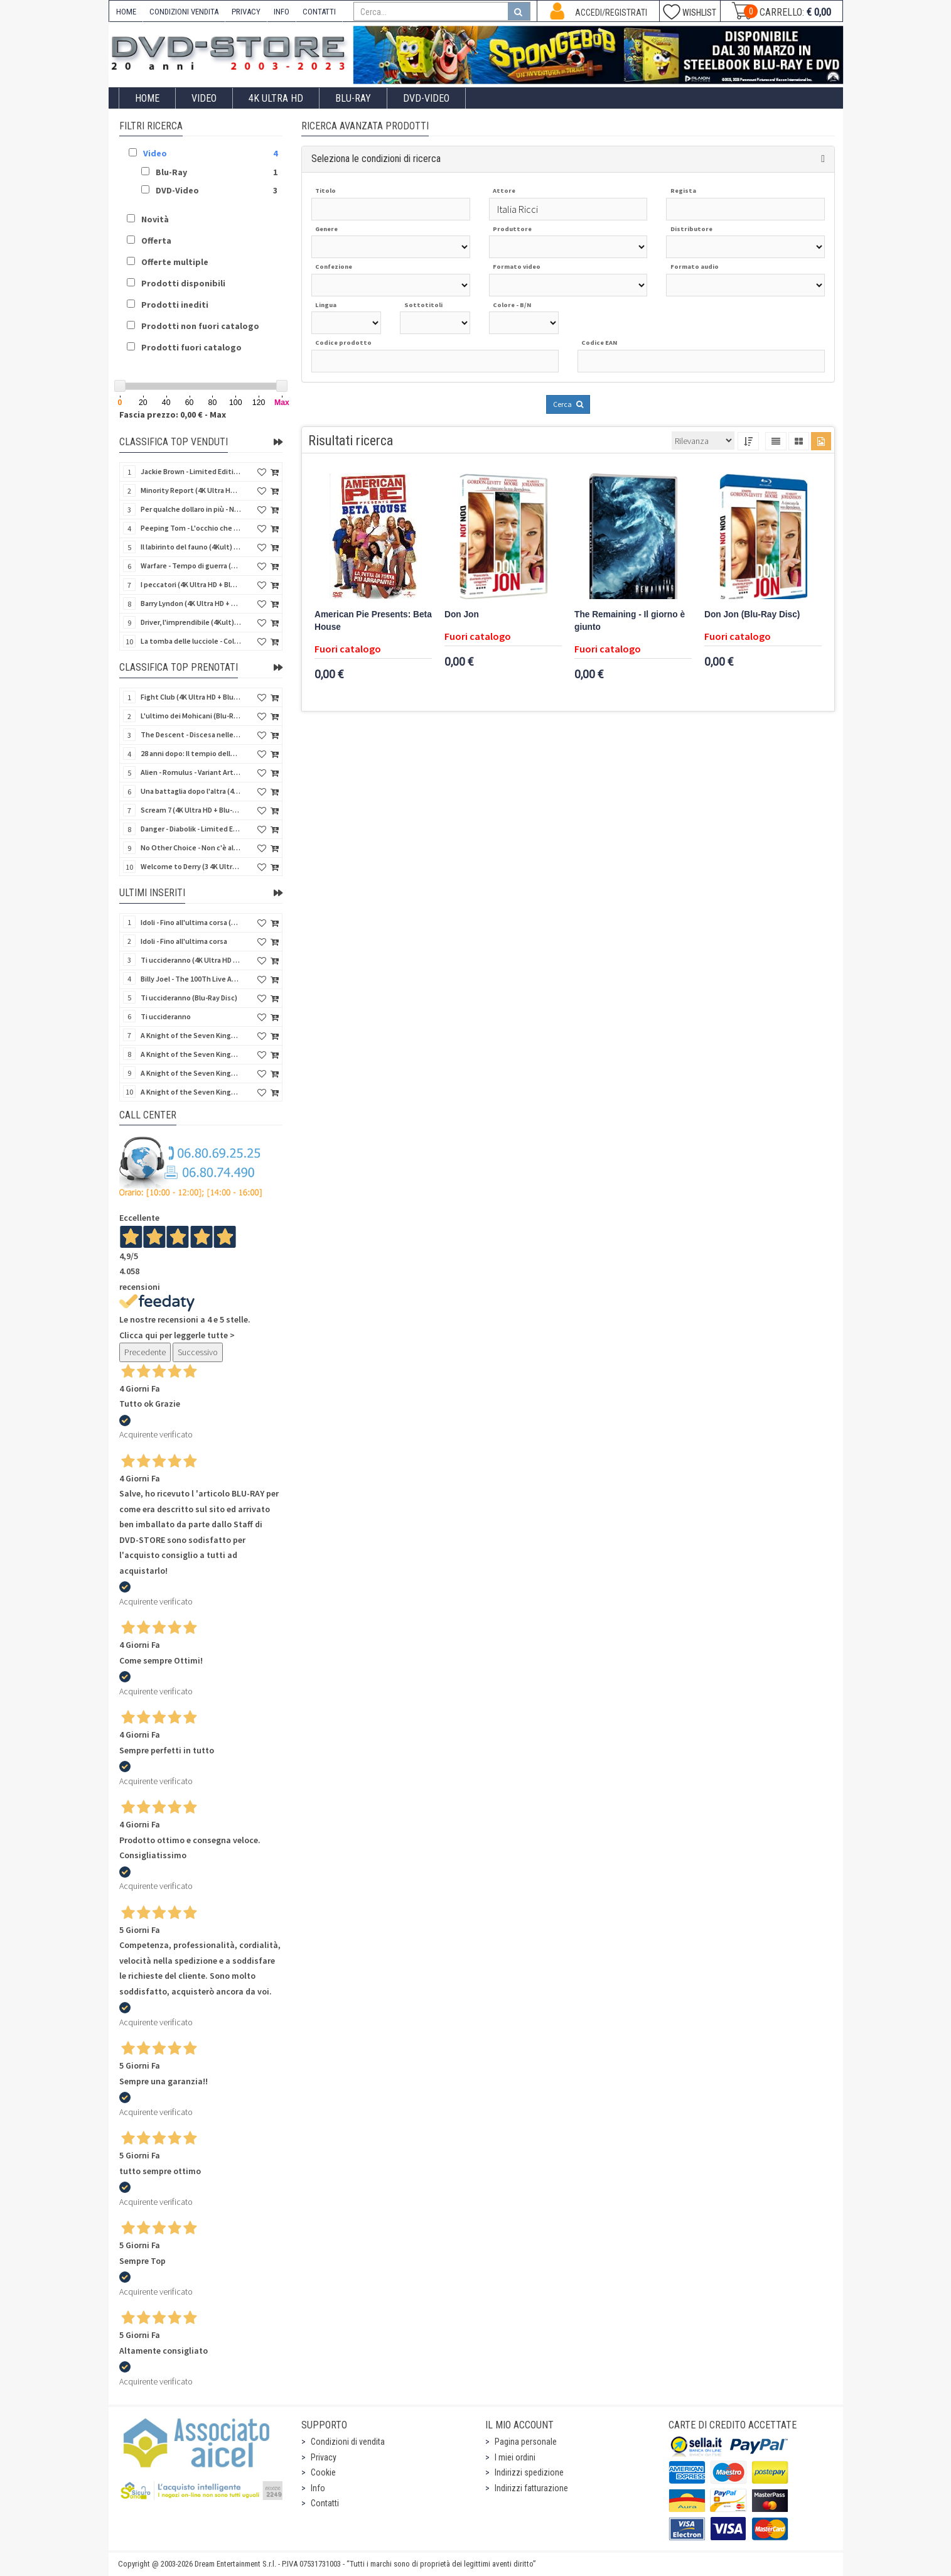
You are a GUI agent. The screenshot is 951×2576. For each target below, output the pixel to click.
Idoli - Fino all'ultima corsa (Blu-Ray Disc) (191, 922)
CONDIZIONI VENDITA (183, 11)
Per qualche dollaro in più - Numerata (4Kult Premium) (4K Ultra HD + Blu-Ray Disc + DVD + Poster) (191, 509)
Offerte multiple (174, 262)
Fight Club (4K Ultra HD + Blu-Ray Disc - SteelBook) (191, 696)
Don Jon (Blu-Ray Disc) (752, 614)
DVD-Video (426, 98)
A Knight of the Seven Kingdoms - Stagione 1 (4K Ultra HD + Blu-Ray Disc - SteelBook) (191, 1091)
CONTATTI (319, 11)
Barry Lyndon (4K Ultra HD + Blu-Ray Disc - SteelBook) (191, 603)
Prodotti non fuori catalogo (200, 326)
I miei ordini (515, 2457)
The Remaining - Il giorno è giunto (629, 621)
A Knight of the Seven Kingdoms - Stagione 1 (191, 1035)
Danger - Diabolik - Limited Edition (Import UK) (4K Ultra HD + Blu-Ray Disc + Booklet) (191, 828)
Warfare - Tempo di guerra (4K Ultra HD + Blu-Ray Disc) (191, 565)
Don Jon (461, 614)
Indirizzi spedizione (529, 2472)
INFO (281, 11)
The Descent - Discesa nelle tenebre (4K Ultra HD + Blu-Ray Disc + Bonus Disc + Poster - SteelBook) (191, 734)
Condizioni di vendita (348, 2442)
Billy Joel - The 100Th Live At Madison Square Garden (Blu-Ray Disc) (191, 978)
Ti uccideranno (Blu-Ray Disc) (189, 997)
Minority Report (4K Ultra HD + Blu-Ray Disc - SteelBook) (191, 490)
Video (204, 98)
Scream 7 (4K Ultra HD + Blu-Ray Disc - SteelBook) (191, 809)
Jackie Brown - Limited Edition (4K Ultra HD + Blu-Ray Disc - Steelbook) (191, 471)
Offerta (156, 240)
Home (147, 98)
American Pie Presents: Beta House (373, 621)
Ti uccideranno (166, 1016)
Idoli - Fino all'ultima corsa (184, 941)
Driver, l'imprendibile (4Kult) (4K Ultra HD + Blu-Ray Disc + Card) (191, 622)
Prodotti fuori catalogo (191, 347)
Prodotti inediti (174, 304)
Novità (155, 219)
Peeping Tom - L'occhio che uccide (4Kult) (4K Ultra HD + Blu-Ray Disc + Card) (191, 528)
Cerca (568, 404)
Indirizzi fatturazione (531, 2488)
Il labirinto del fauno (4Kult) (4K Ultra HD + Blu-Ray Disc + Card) (191, 546)
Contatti (325, 2503)
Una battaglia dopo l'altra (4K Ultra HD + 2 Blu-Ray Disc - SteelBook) (191, 791)
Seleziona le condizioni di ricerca (376, 159)
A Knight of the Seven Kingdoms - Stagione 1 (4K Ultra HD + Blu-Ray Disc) (191, 1073)
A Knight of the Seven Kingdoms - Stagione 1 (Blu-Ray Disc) (191, 1054)
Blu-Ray (353, 98)
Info (318, 2488)
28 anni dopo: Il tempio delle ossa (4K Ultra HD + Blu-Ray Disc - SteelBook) (191, 753)
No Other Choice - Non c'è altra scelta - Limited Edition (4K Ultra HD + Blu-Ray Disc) (191, 847)
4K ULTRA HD (276, 98)
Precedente (145, 1352)
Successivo (198, 1352)
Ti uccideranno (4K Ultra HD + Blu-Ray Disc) (191, 960)
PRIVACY (246, 11)
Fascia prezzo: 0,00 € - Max (172, 414)
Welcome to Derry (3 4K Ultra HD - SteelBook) (191, 866)
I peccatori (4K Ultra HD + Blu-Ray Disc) (191, 584)
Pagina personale (526, 2442)
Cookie (323, 2472)
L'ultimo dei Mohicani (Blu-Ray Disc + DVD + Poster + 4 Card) (191, 715)
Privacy (323, 2457)
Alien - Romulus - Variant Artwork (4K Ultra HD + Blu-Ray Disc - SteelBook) (191, 772)
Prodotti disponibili (183, 283)
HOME (126, 11)
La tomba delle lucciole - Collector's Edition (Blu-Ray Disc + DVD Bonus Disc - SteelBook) (191, 641)
